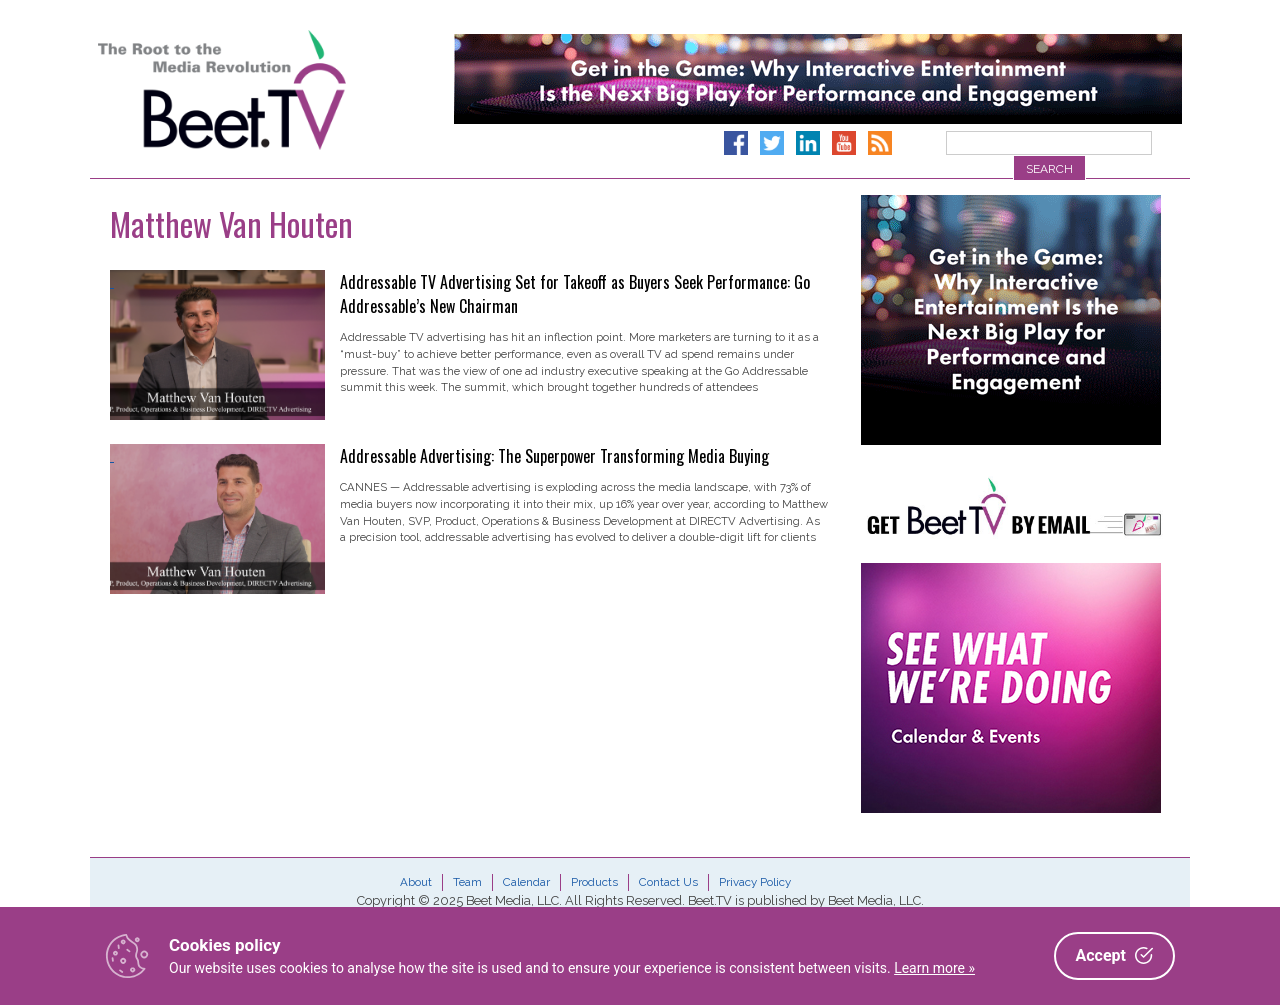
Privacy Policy (755, 882)
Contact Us (668, 882)
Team (467, 882)
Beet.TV (273, 90)
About (416, 882)
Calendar (526, 882)
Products (594, 882)
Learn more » (934, 968)
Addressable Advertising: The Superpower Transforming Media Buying (554, 456)
